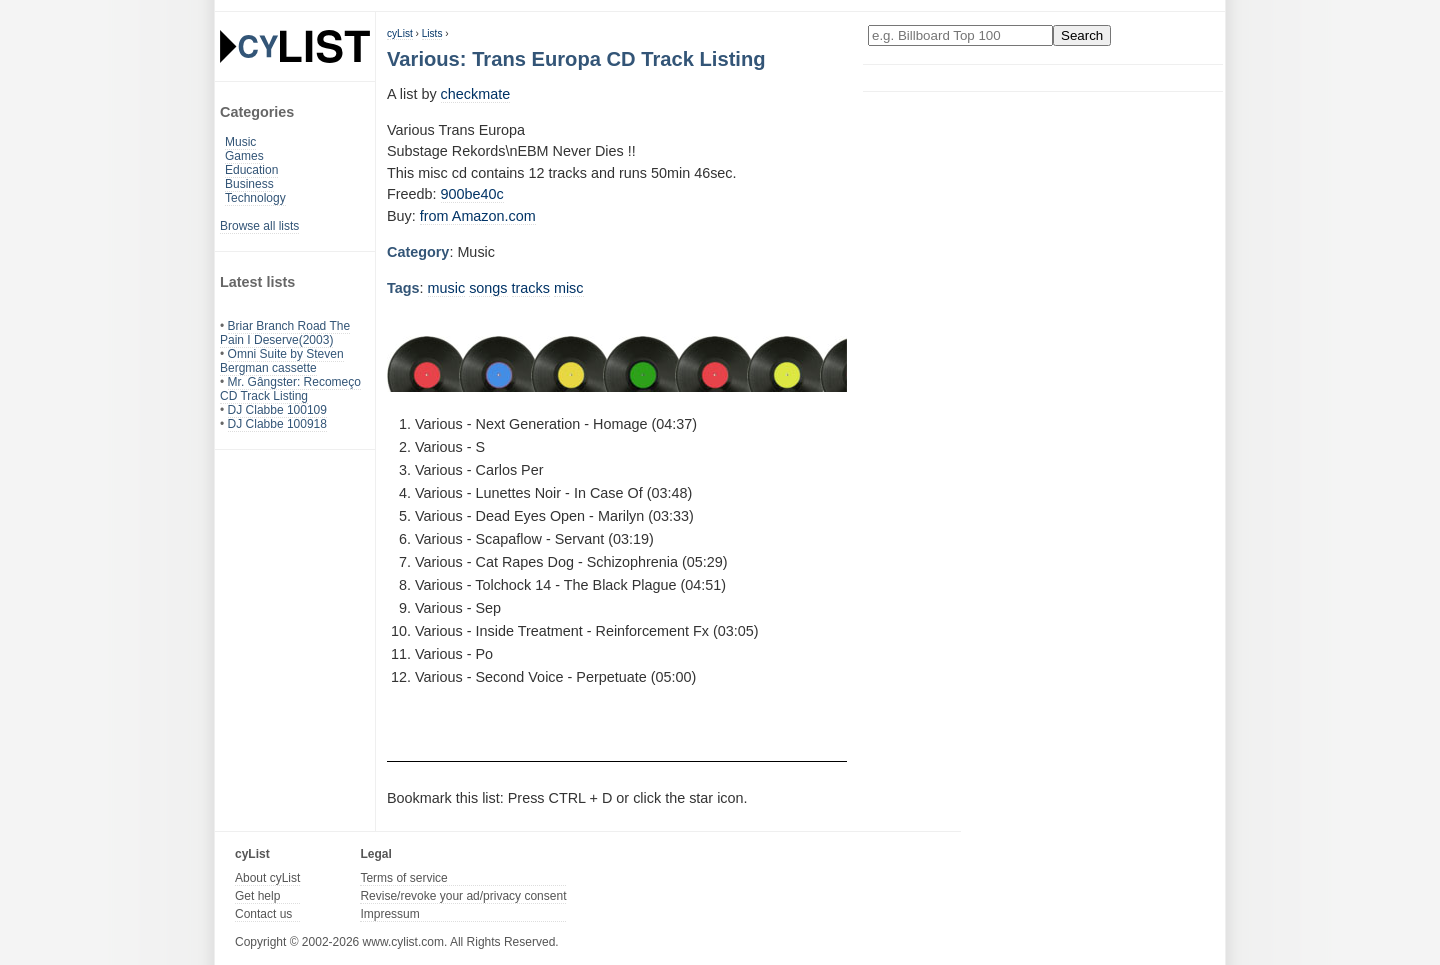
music (447, 288)
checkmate (476, 94)
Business (249, 184)
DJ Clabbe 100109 (277, 410)
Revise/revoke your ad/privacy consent (463, 896)
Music (240, 142)
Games (244, 156)
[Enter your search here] (960, 35)
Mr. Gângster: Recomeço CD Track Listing (290, 389)
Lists (432, 33)
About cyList (267, 878)
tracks (531, 288)
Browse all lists (259, 226)
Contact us (263, 914)
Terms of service (403, 878)
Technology (255, 198)
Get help (257, 896)
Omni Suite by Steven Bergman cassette (282, 361)
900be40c (472, 194)
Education (251, 170)
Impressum (389, 914)
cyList (400, 33)
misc (569, 288)
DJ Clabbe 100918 (277, 424)
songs (488, 288)
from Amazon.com (478, 216)
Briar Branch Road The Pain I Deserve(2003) (285, 333)
